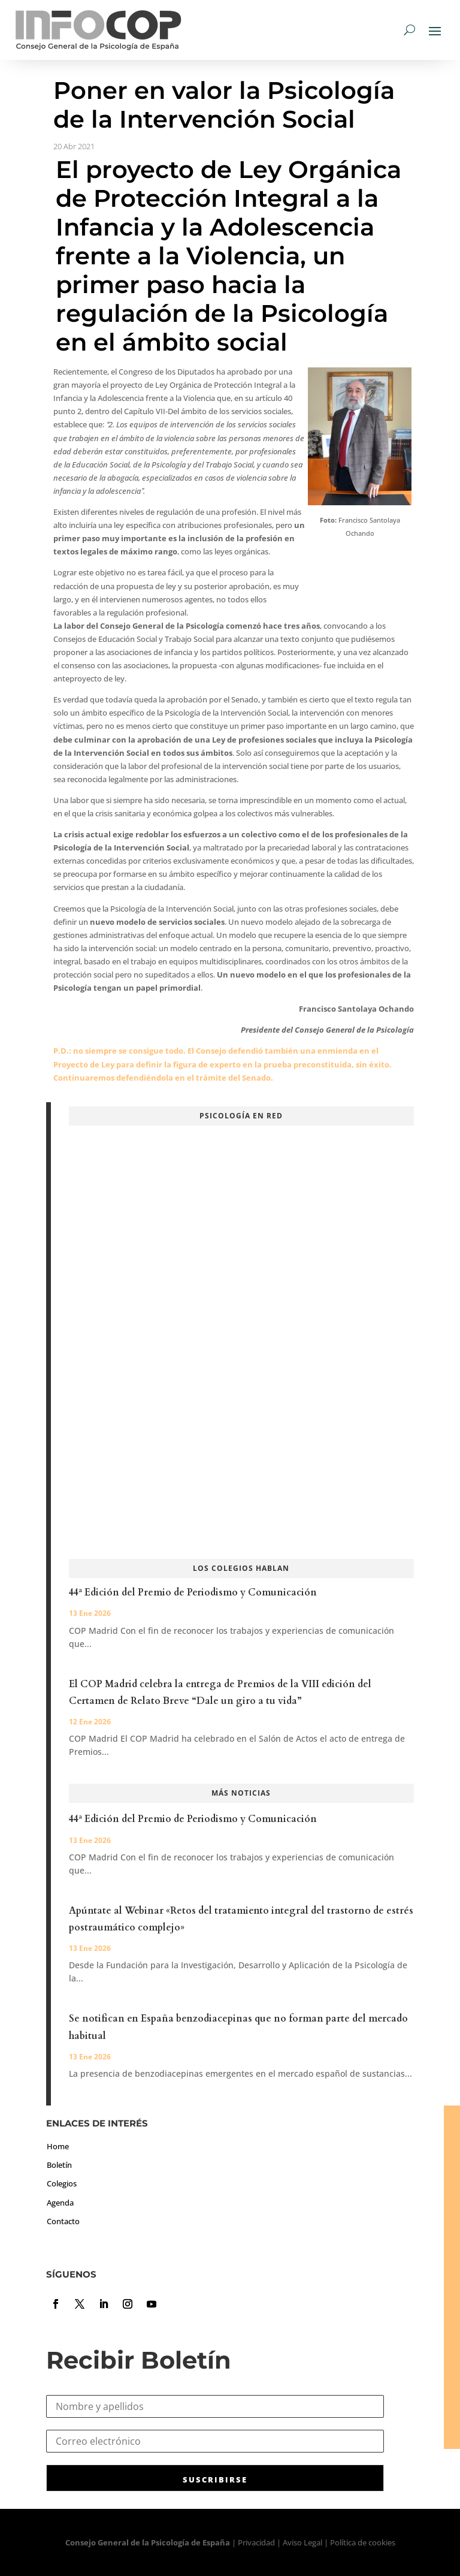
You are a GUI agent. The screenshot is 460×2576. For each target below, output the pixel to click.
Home (58, 2146)
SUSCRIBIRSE (215, 2479)
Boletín (59, 2164)
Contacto (63, 2221)
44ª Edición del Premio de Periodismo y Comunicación (193, 1592)
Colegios (62, 2183)
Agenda (60, 2202)
